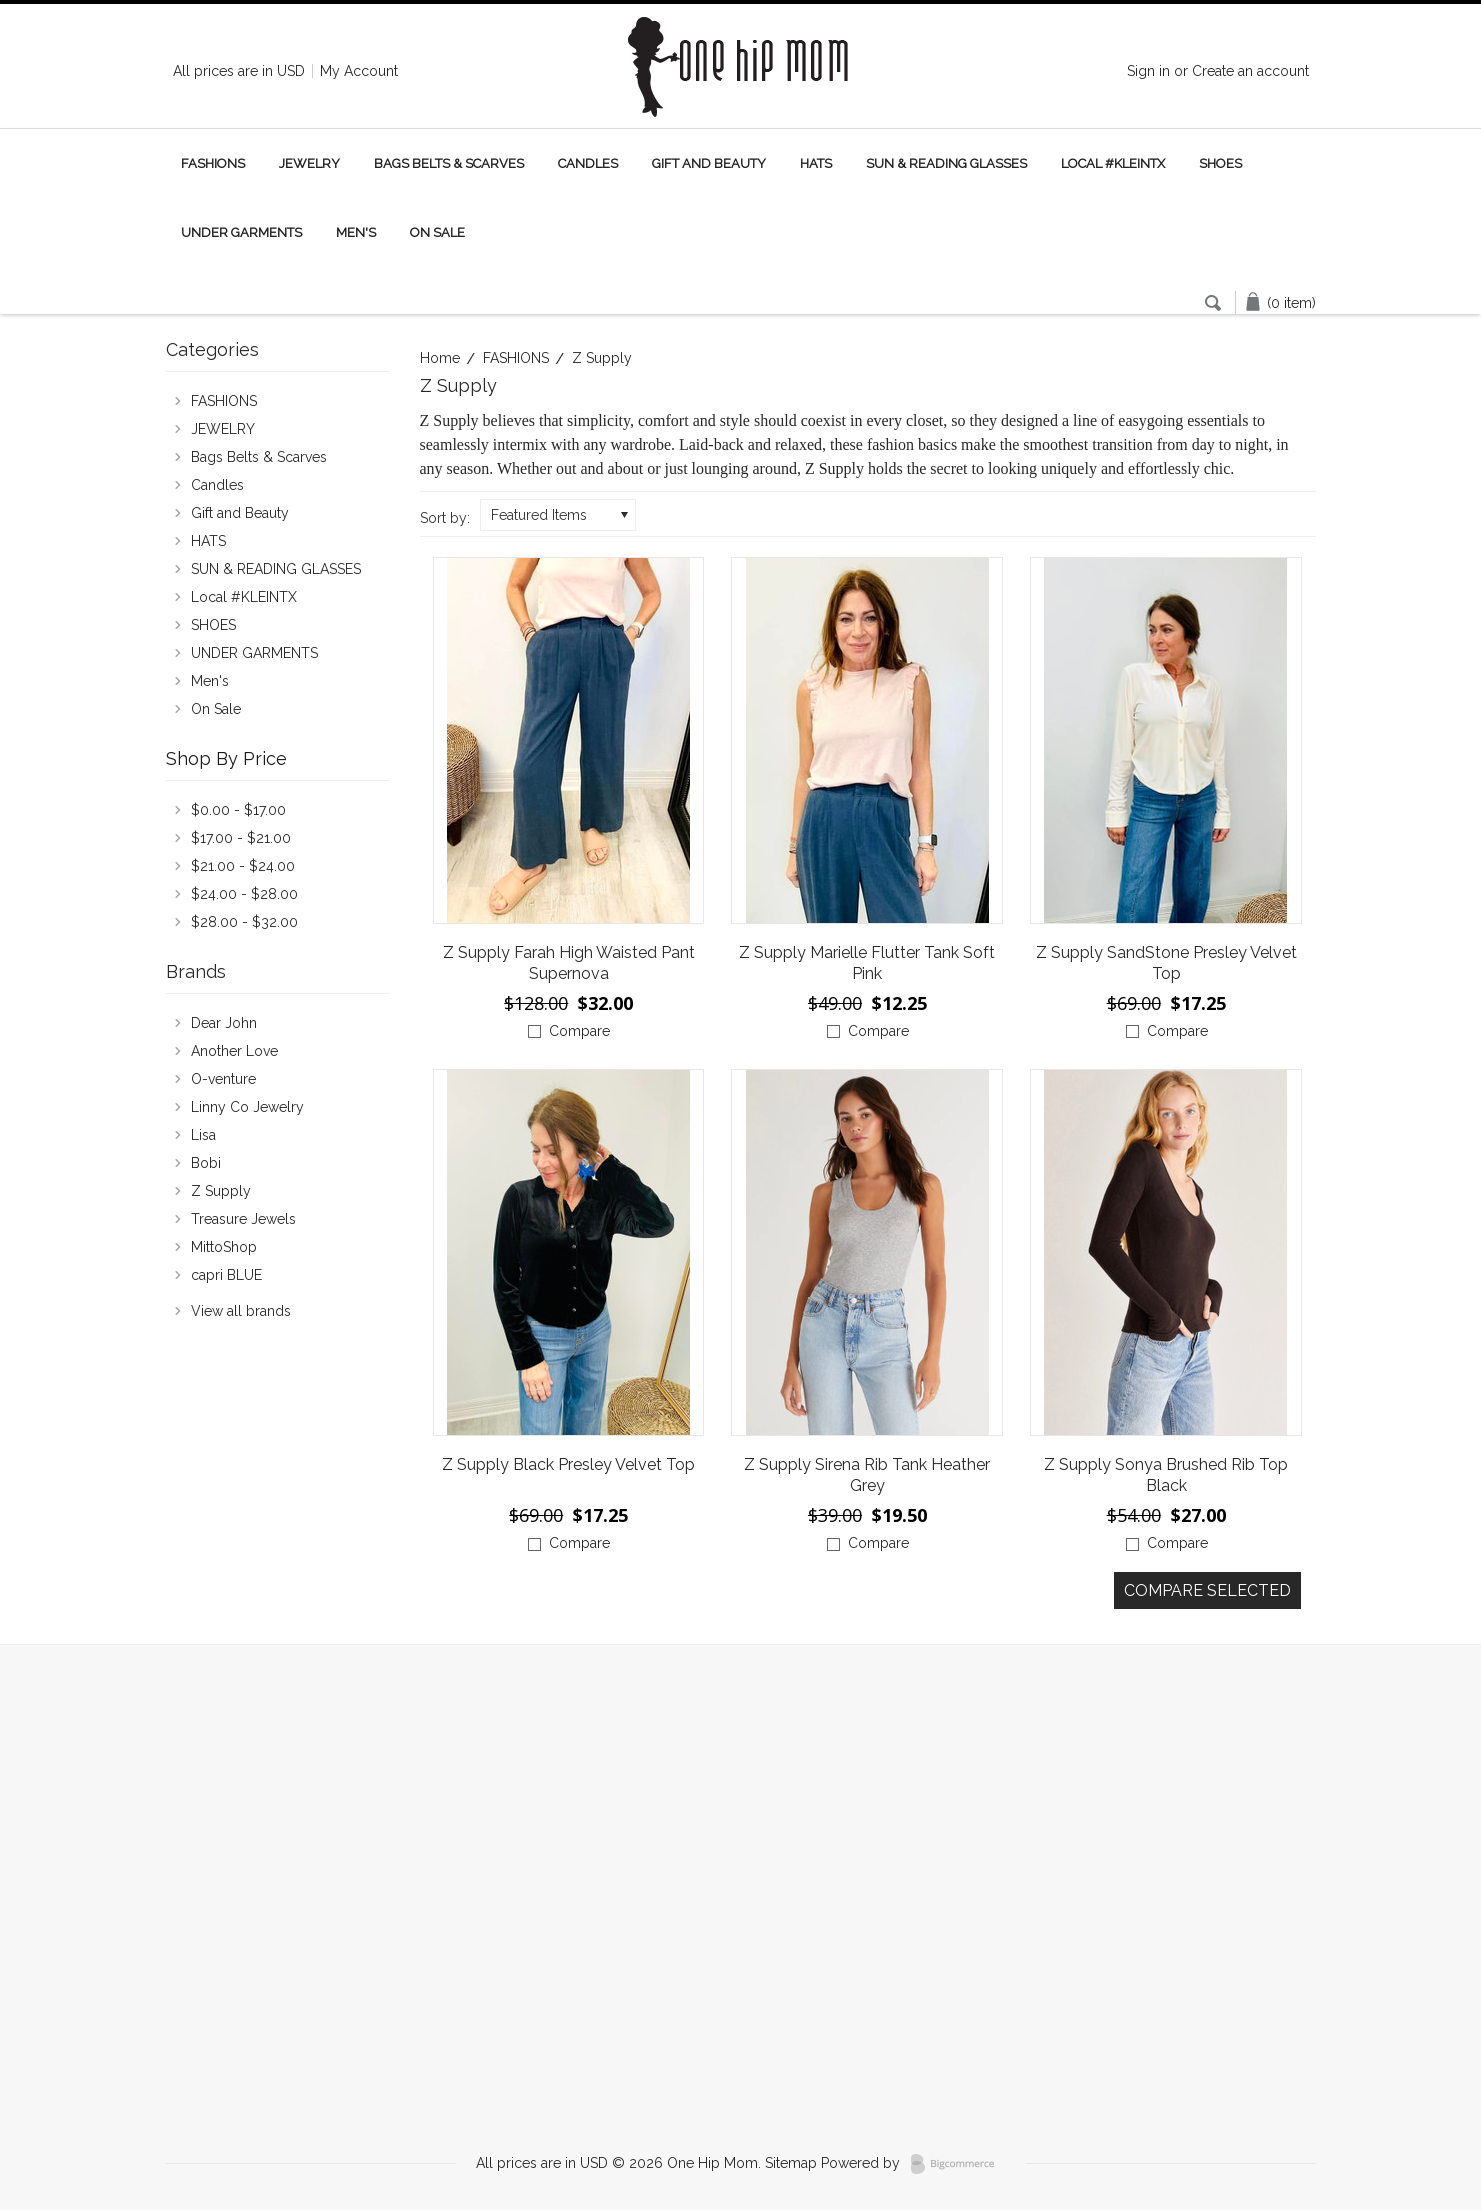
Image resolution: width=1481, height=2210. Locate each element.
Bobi (206, 1163)
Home (440, 358)
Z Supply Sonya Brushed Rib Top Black (1166, 1475)
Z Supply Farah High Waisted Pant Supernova (569, 963)
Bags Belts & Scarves (449, 163)
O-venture (223, 1079)
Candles (588, 163)
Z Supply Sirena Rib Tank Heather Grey (867, 1475)
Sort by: (445, 518)
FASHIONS (213, 163)
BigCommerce (958, 2164)
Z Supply (221, 1191)
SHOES (1220, 163)
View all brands (241, 1311)
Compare (579, 1031)
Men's (356, 232)
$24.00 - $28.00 (244, 894)
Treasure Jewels (243, 1219)
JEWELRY (309, 163)
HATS (816, 163)
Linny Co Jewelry (247, 1107)
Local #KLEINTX (1113, 163)
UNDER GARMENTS (241, 232)
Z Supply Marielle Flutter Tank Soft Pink (867, 963)
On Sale (437, 232)
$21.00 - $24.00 (243, 866)
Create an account (1250, 71)
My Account (359, 71)
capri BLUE (226, 1275)
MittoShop (224, 1247)
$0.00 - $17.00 (238, 810)
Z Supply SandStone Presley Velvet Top (1166, 963)
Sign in (1148, 71)
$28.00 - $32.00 (244, 922)
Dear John (224, 1023)
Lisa (203, 1135)
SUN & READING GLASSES (946, 163)
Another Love (234, 1051)
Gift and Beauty (709, 163)
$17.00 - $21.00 (241, 838)
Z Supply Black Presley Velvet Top (568, 1464)
